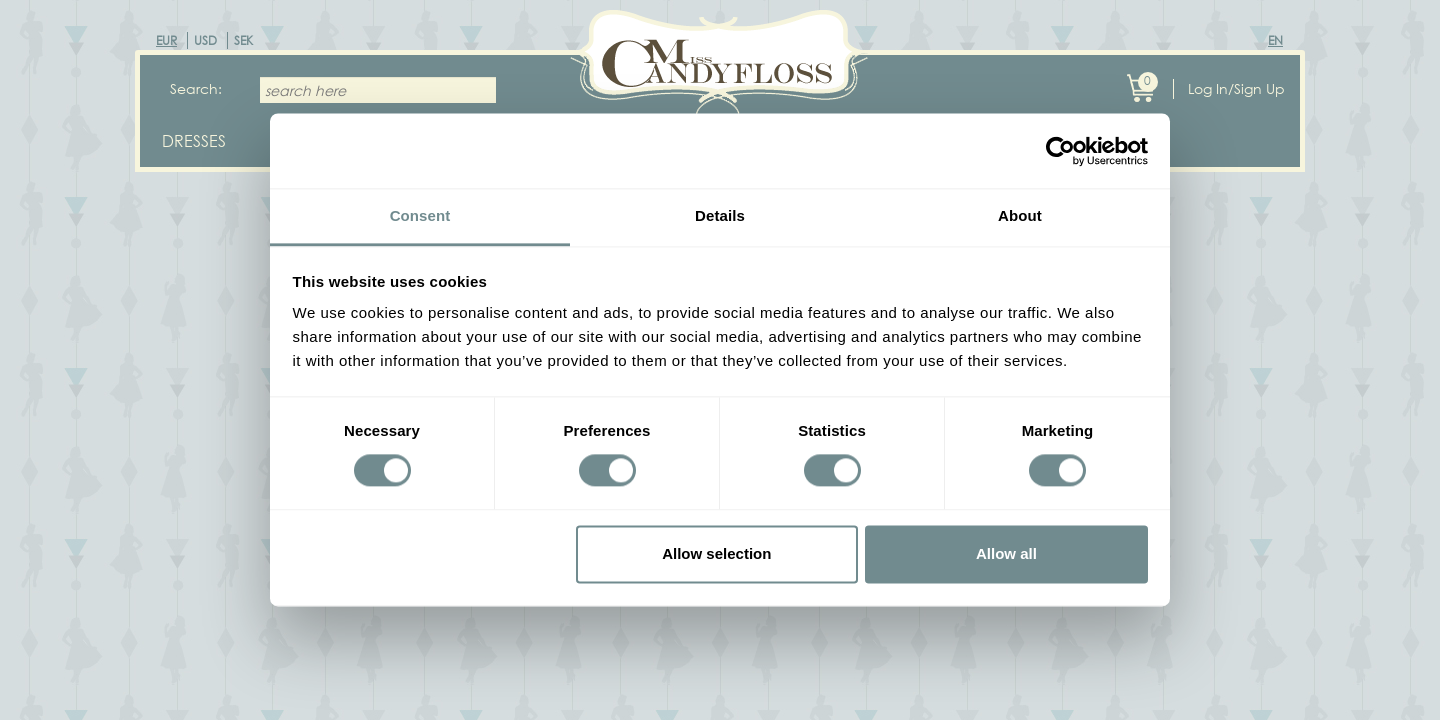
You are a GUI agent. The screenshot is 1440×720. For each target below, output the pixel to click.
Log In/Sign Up (1236, 88)
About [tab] (1020, 215)
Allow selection (716, 553)
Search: (196, 88)
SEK (243, 40)
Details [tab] (720, 215)
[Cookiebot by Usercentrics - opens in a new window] (1060, 151)
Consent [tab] (420, 215)
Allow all (1006, 553)
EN (1275, 40)
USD (205, 40)
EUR (166, 40)
